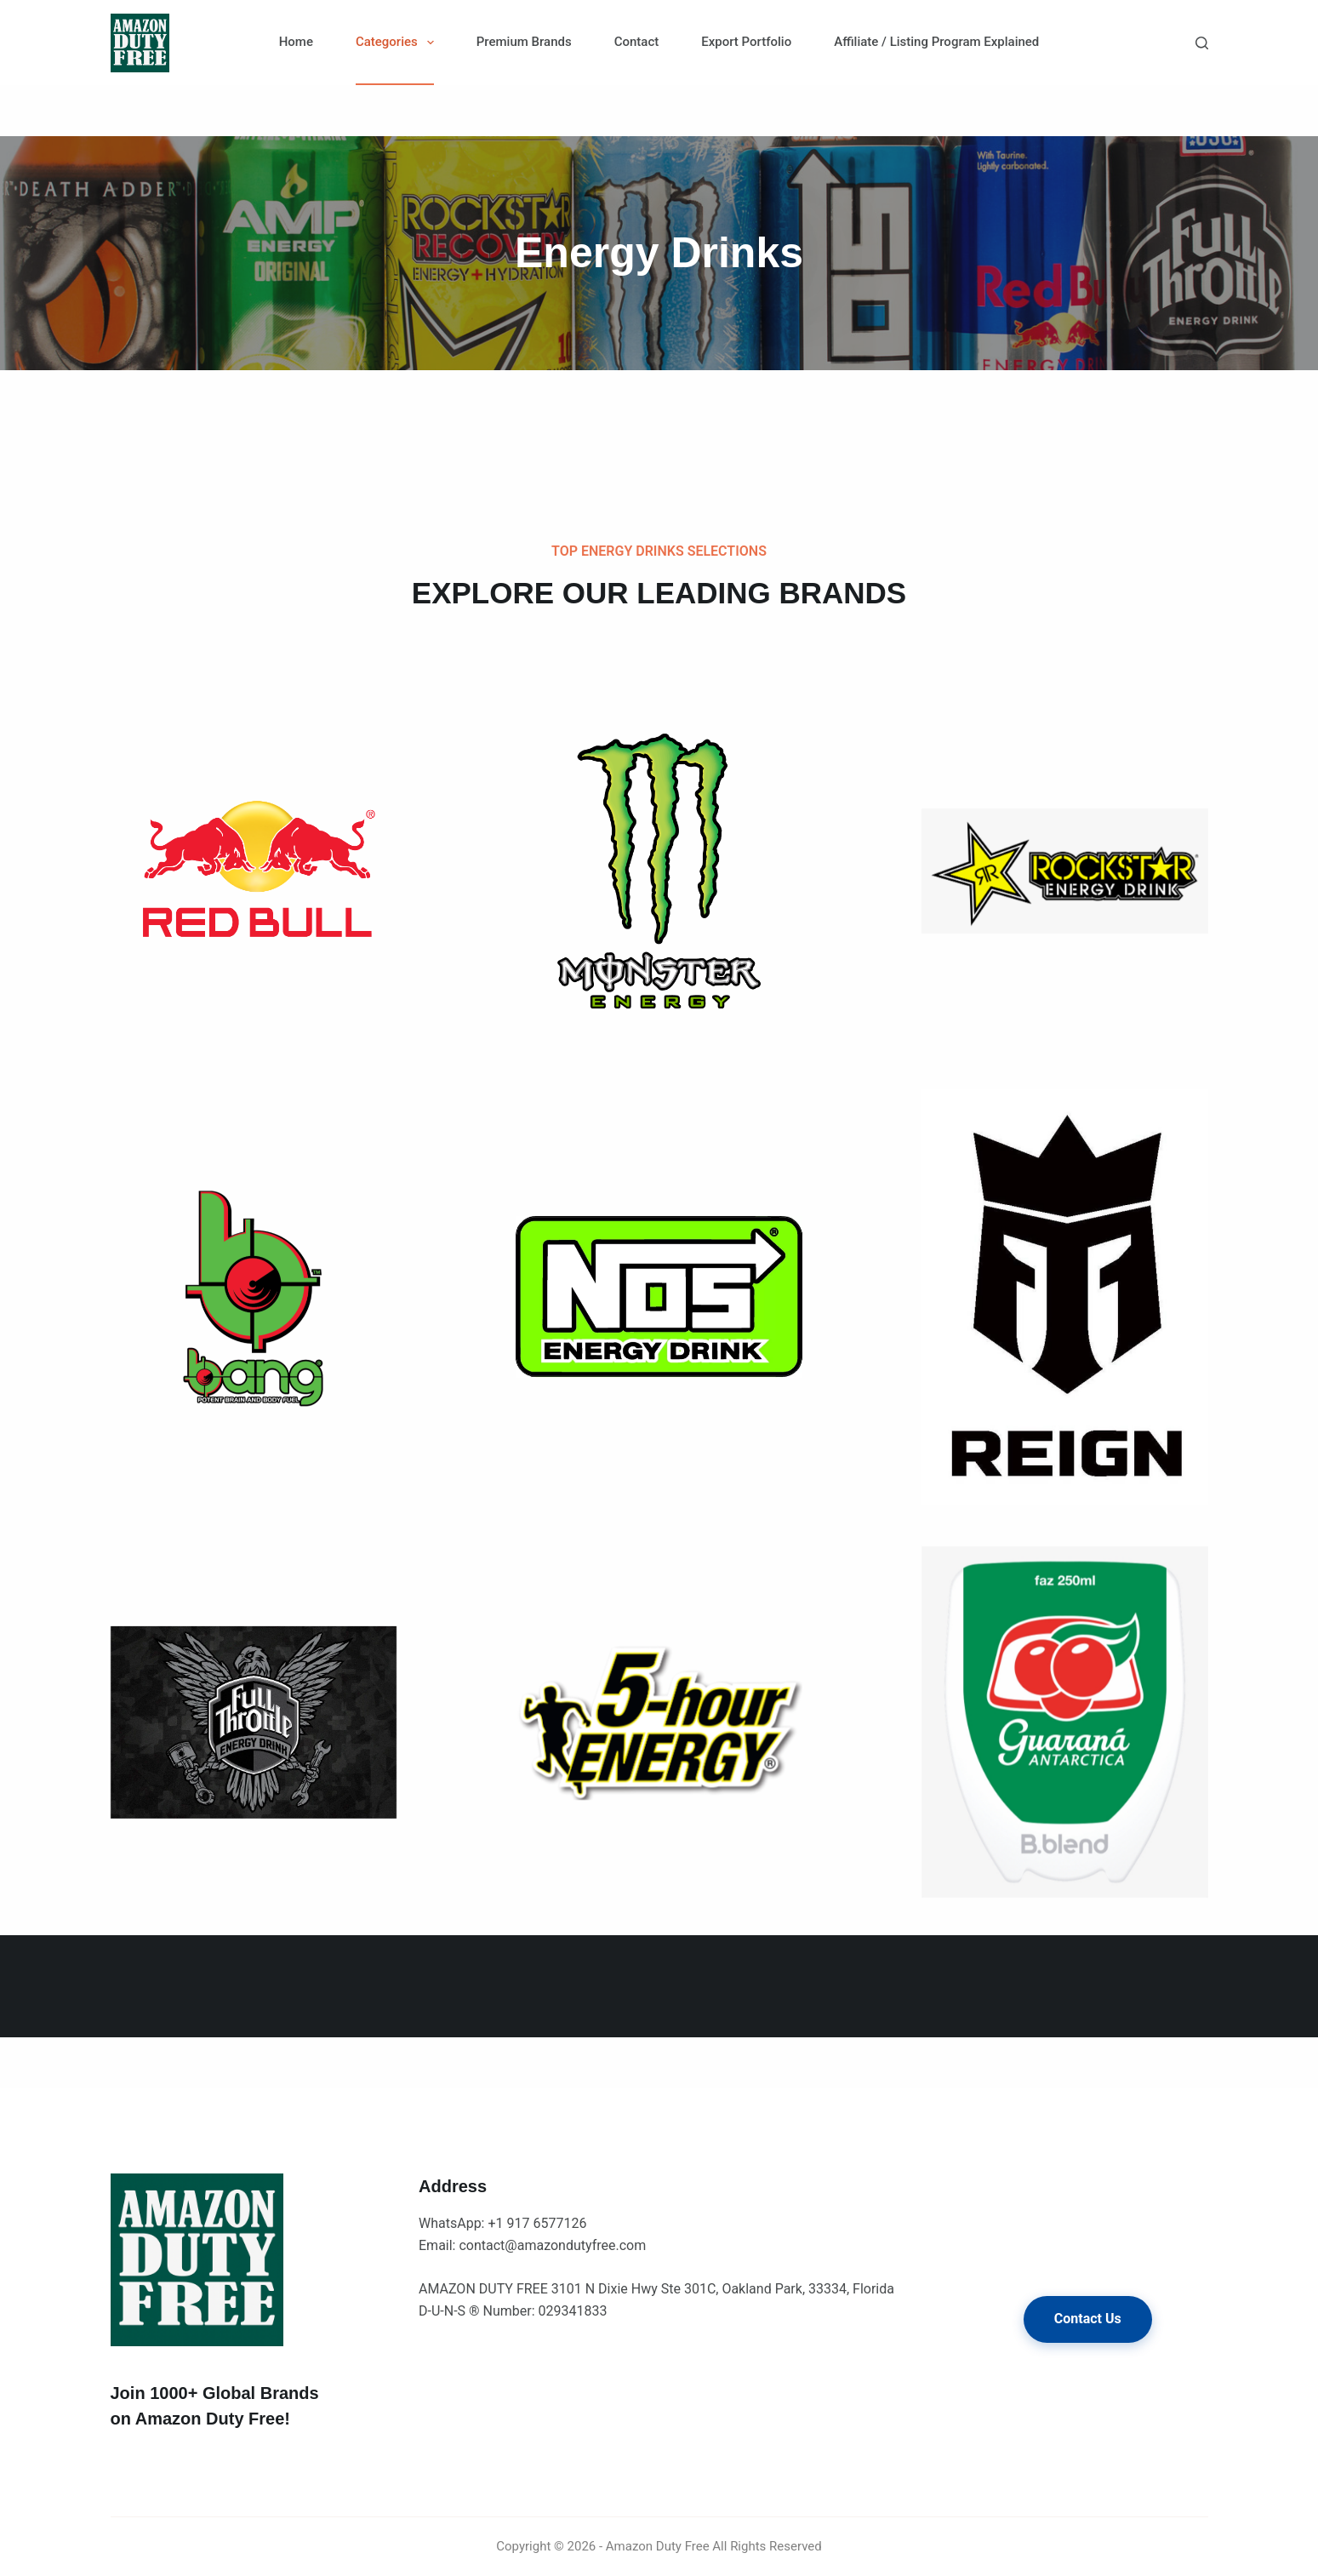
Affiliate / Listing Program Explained (936, 41)
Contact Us (1087, 2318)
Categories (398, 42)
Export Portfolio (746, 41)
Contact (636, 41)
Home (296, 41)
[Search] (1201, 43)
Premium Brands (524, 41)
